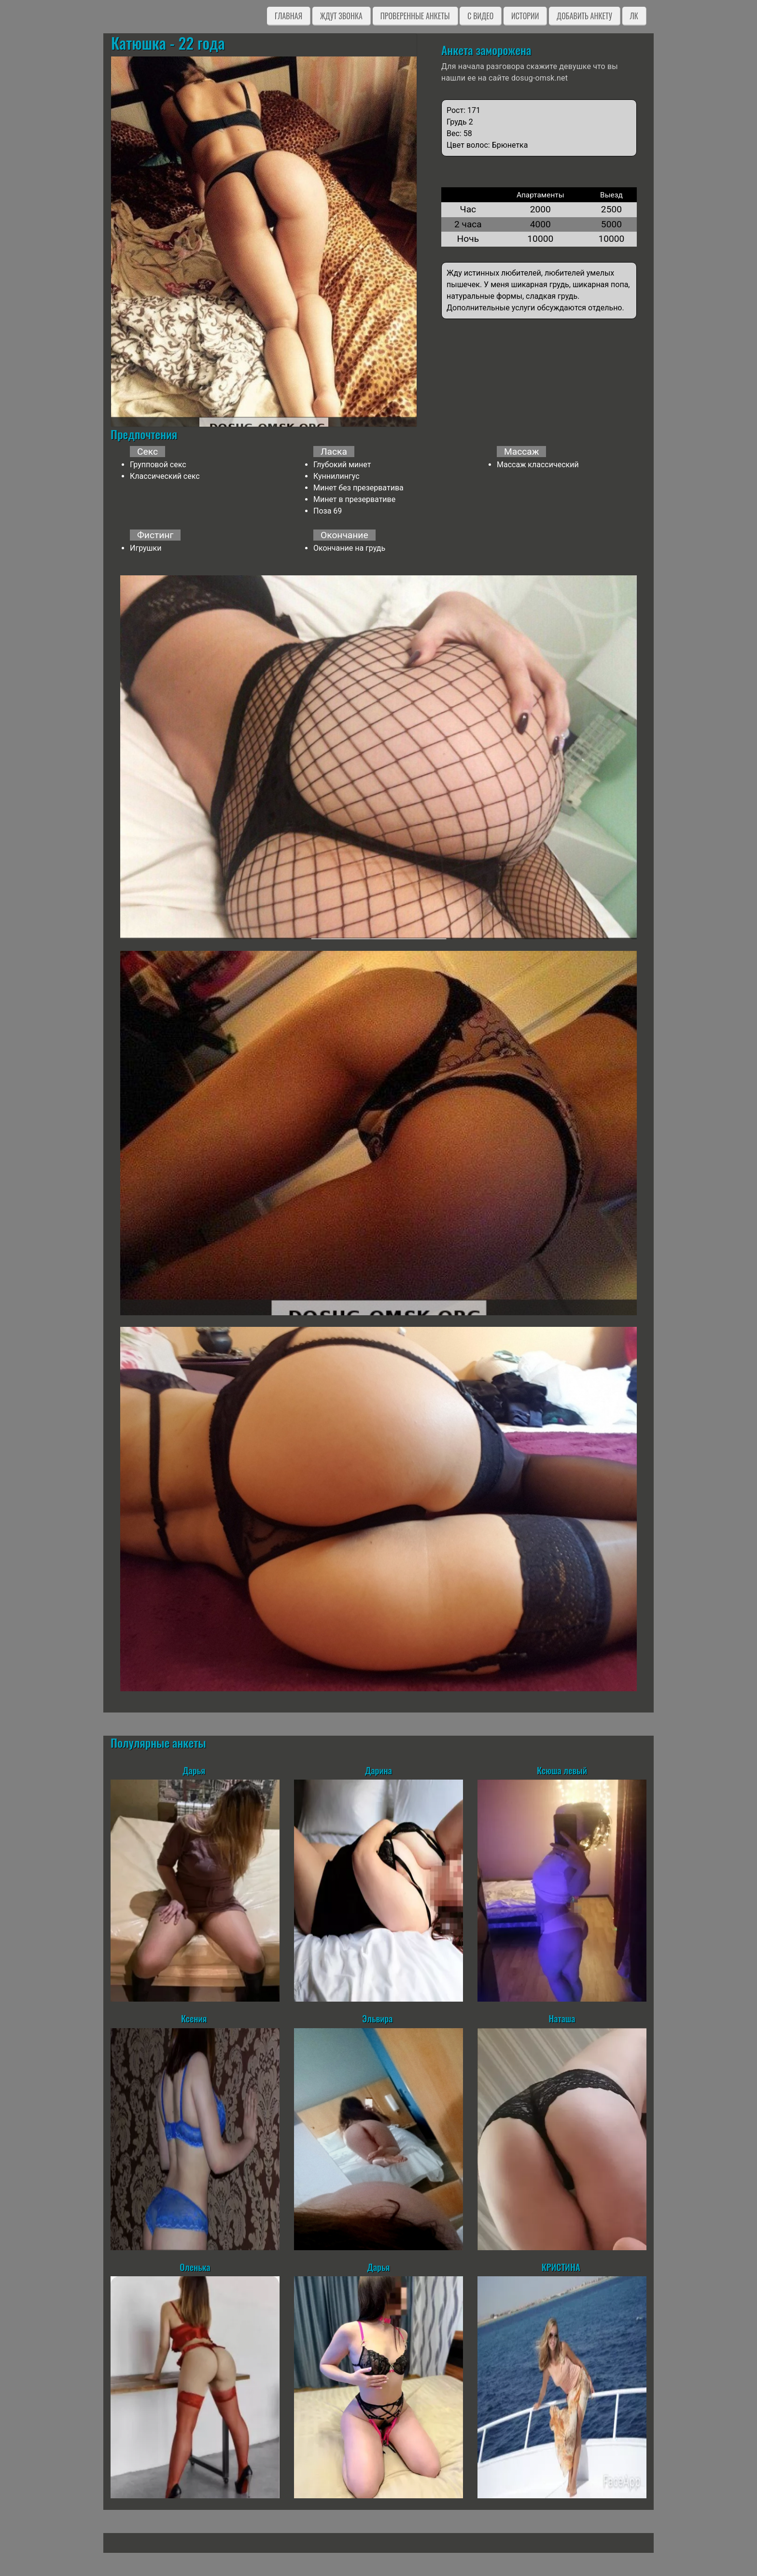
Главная (288, 16)
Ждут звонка (341, 16)
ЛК (634, 16)
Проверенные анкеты (415, 16)
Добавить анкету (584, 16)
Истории (525, 16)
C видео (480, 16)
